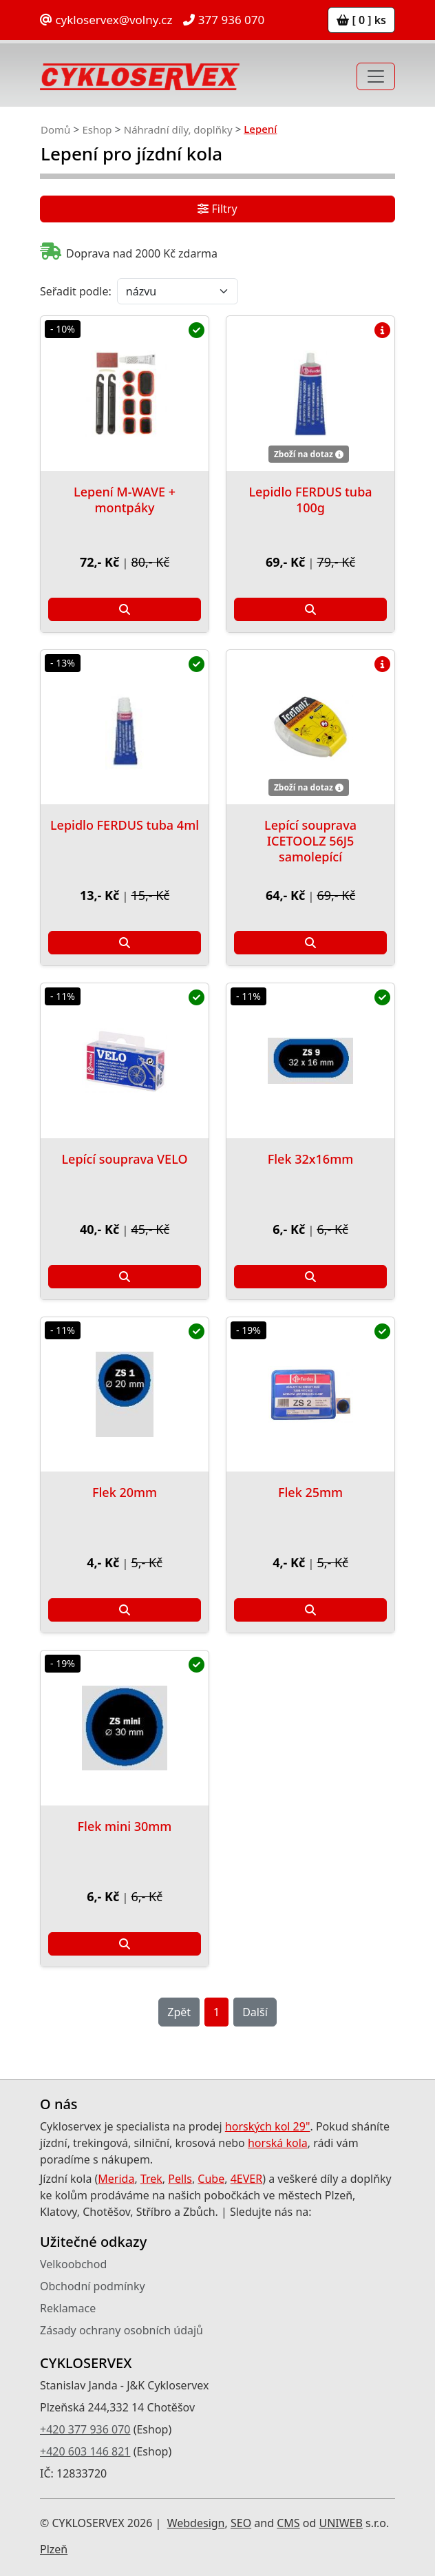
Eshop (97, 129)
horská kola (278, 2142)
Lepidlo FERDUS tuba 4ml (124, 825)
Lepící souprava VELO (124, 1159)
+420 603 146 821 (85, 2451)
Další (255, 2012)
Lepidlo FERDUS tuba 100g (310, 499)
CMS (288, 2523)
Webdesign (196, 2523)
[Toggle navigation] (376, 76)
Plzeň (53, 2549)
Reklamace (68, 2308)
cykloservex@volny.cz (106, 20)
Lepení (260, 129)
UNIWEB (340, 2523)
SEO (241, 2523)
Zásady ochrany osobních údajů (121, 2330)
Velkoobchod (73, 2264)
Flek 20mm (124, 1492)
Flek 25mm (310, 1492)
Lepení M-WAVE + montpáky (125, 499)
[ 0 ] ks (361, 20)
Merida (116, 2178)
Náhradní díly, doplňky (178, 129)
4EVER (247, 2178)
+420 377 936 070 (85, 2429)
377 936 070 (223, 20)
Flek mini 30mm (125, 1826)
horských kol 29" (267, 2126)
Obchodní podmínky (92, 2286)
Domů (55, 129)
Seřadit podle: (76, 291)
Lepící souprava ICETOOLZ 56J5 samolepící (310, 841)
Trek (151, 2178)
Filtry (217, 209)
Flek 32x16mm (311, 1159)
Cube (211, 2178)
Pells (180, 2178)
